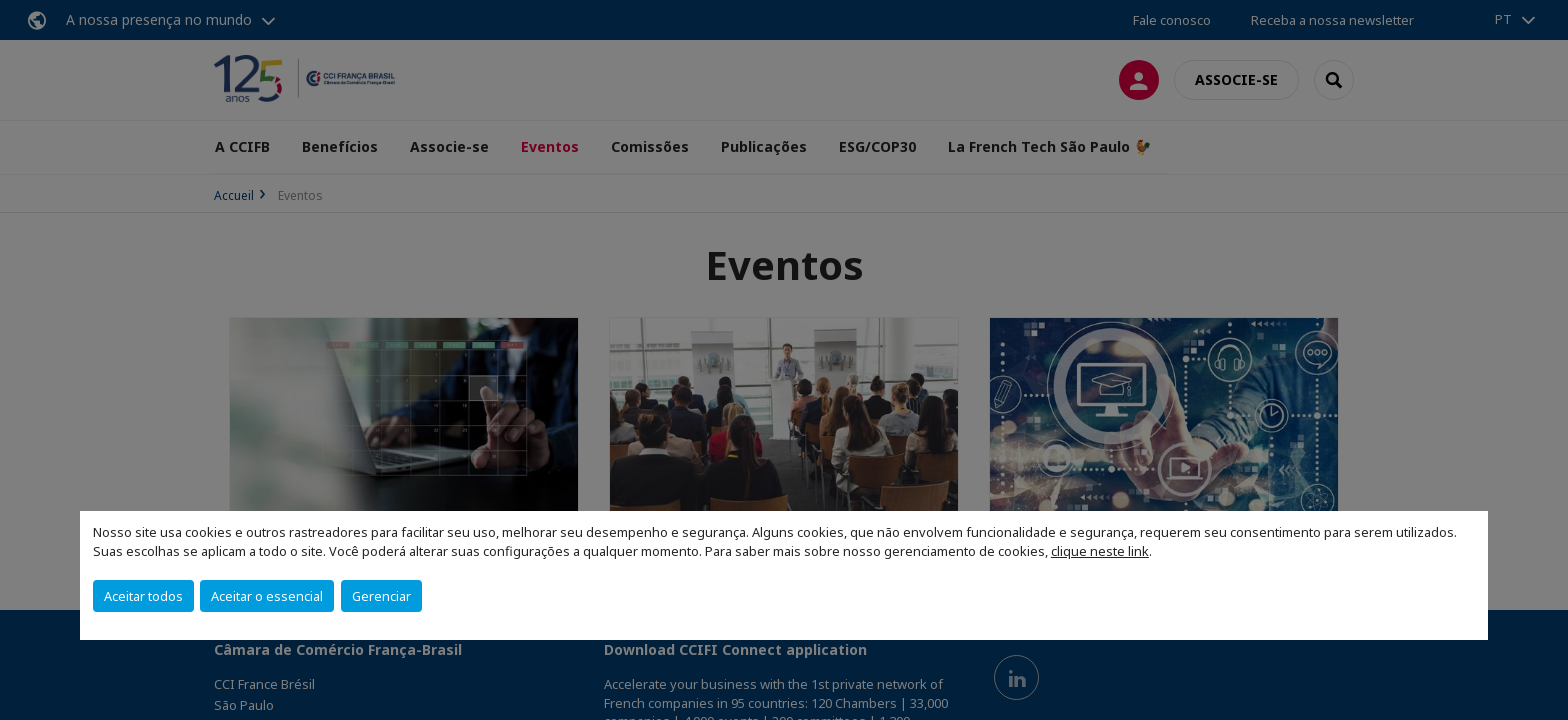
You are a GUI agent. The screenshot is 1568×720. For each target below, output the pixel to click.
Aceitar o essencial (267, 596)
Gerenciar (381, 596)
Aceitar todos (143, 596)
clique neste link (1100, 551)
